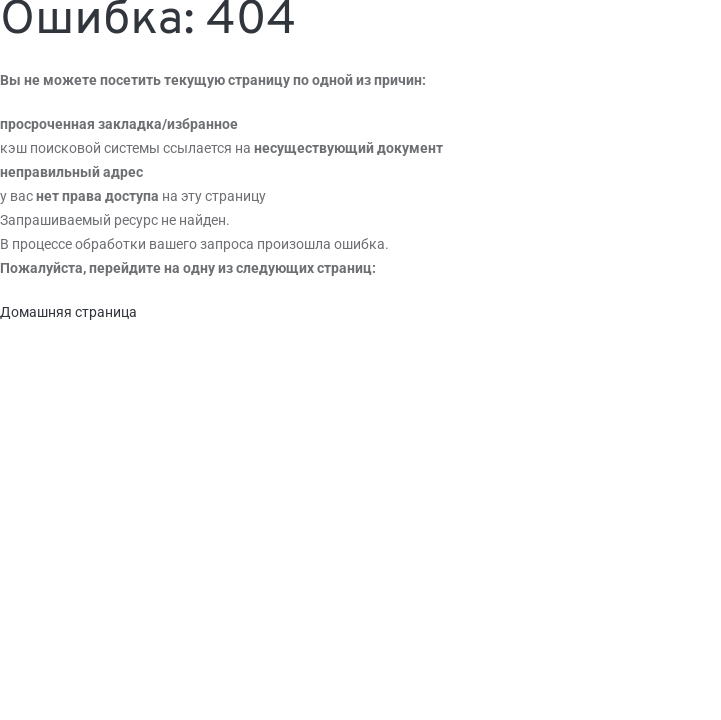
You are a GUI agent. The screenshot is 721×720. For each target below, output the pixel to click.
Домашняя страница (68, 312)
